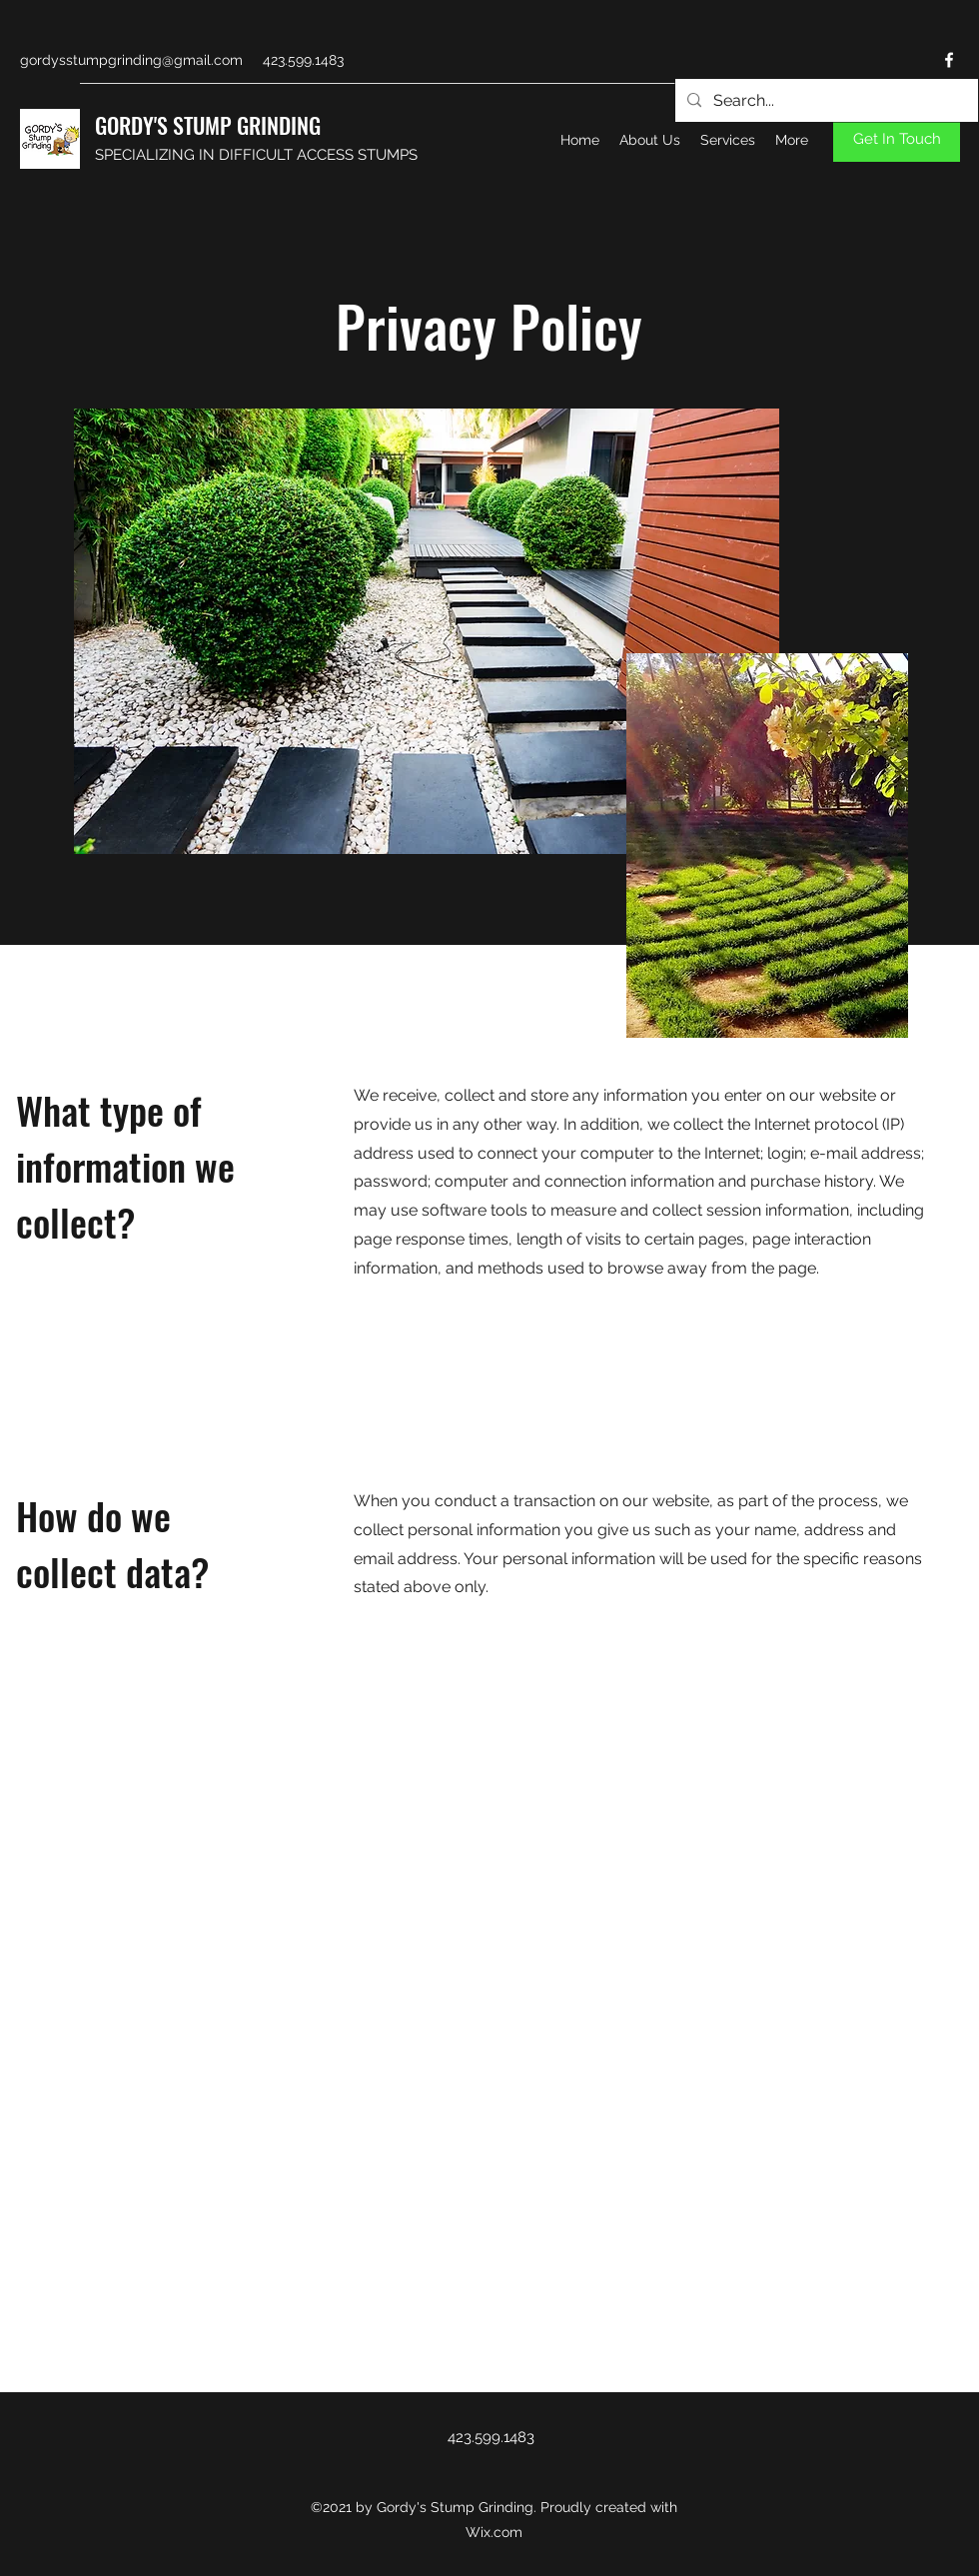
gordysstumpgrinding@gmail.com (131, 60)
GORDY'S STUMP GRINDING (208, 125)
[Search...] (824, 101)
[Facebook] (949, 60)
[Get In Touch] (896, 139)
